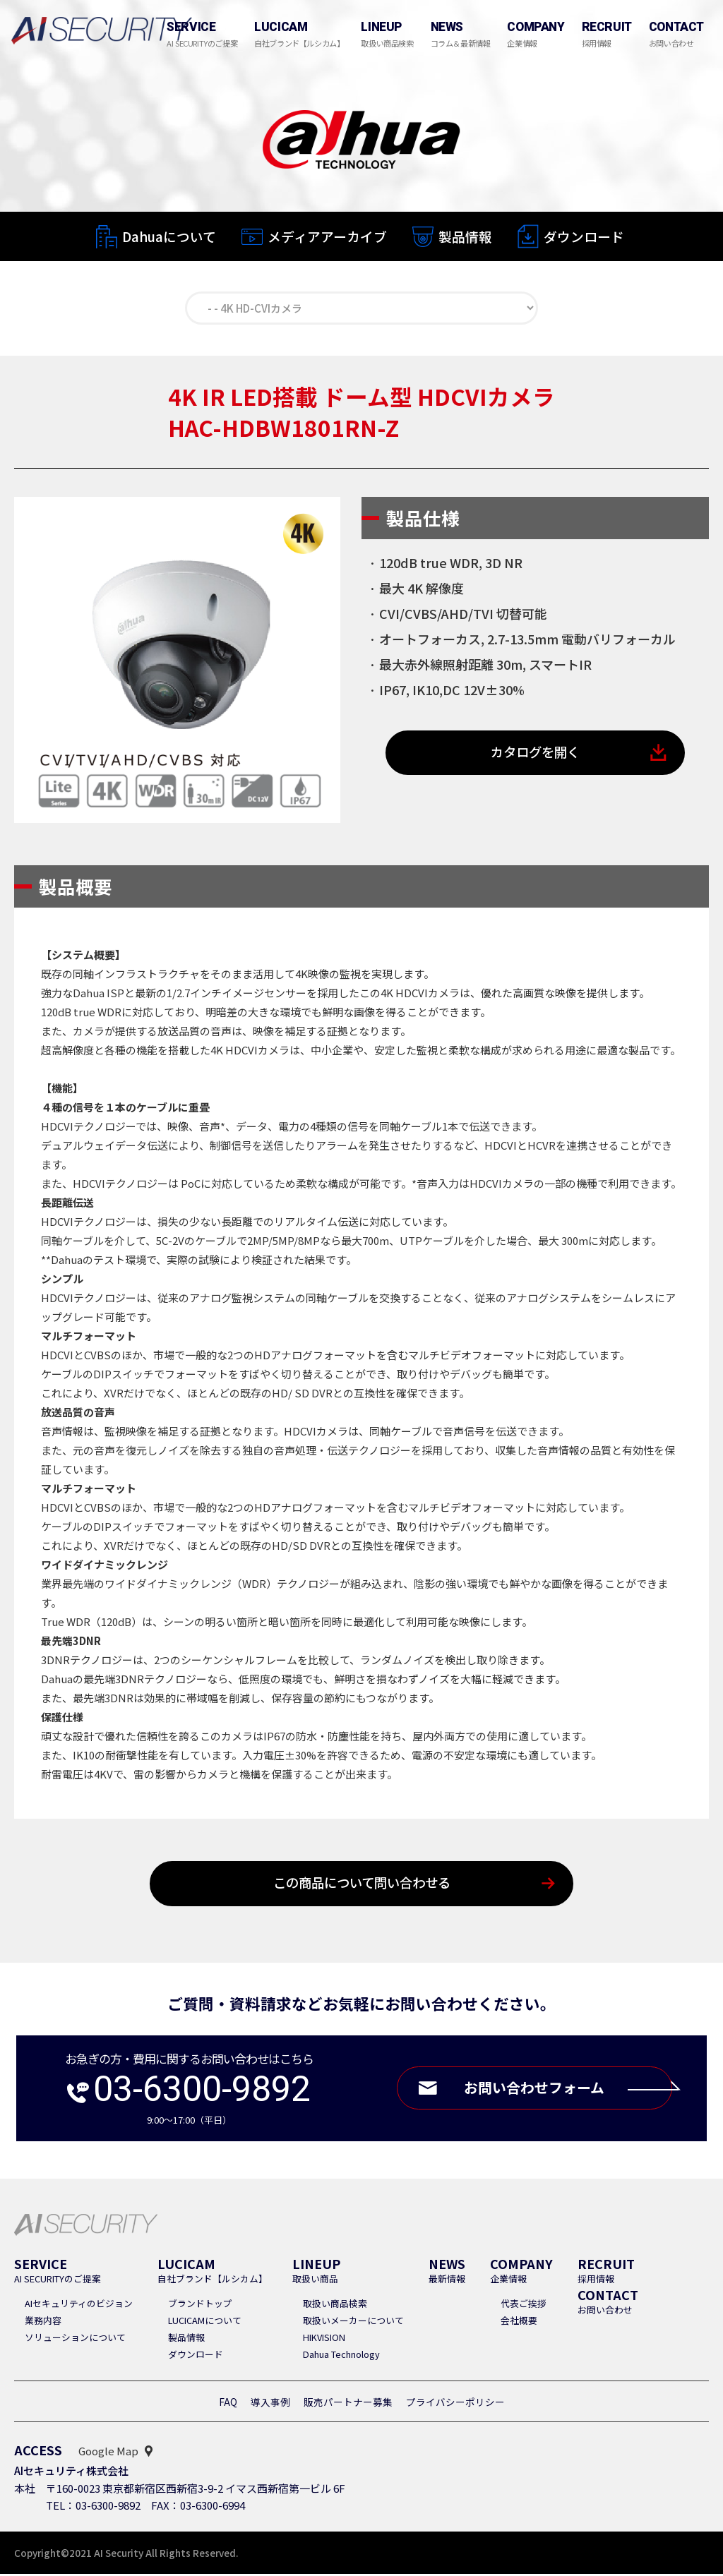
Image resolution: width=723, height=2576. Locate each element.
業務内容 (43, 2322)
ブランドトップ (200, 2305)
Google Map (108, 2452)
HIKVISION (324, 2339)
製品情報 (465, 236)
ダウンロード (584, 238)
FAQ (228, 2404)
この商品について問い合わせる (361, 1885)
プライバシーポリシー (455, 2404)
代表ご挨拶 (523, 2305)
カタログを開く (535, 754)
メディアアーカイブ (327, 236)
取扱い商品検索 (335, 2305)
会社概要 (519, 2322)
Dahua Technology (341, 2356)
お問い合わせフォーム (564, 2091)
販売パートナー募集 (348, 2404)
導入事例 (270, 2404)
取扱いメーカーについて (353, 2322)
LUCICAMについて (204, 2322)
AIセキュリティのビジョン (79, 2305)
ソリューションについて (75, 2339)
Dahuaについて (169, 236)
